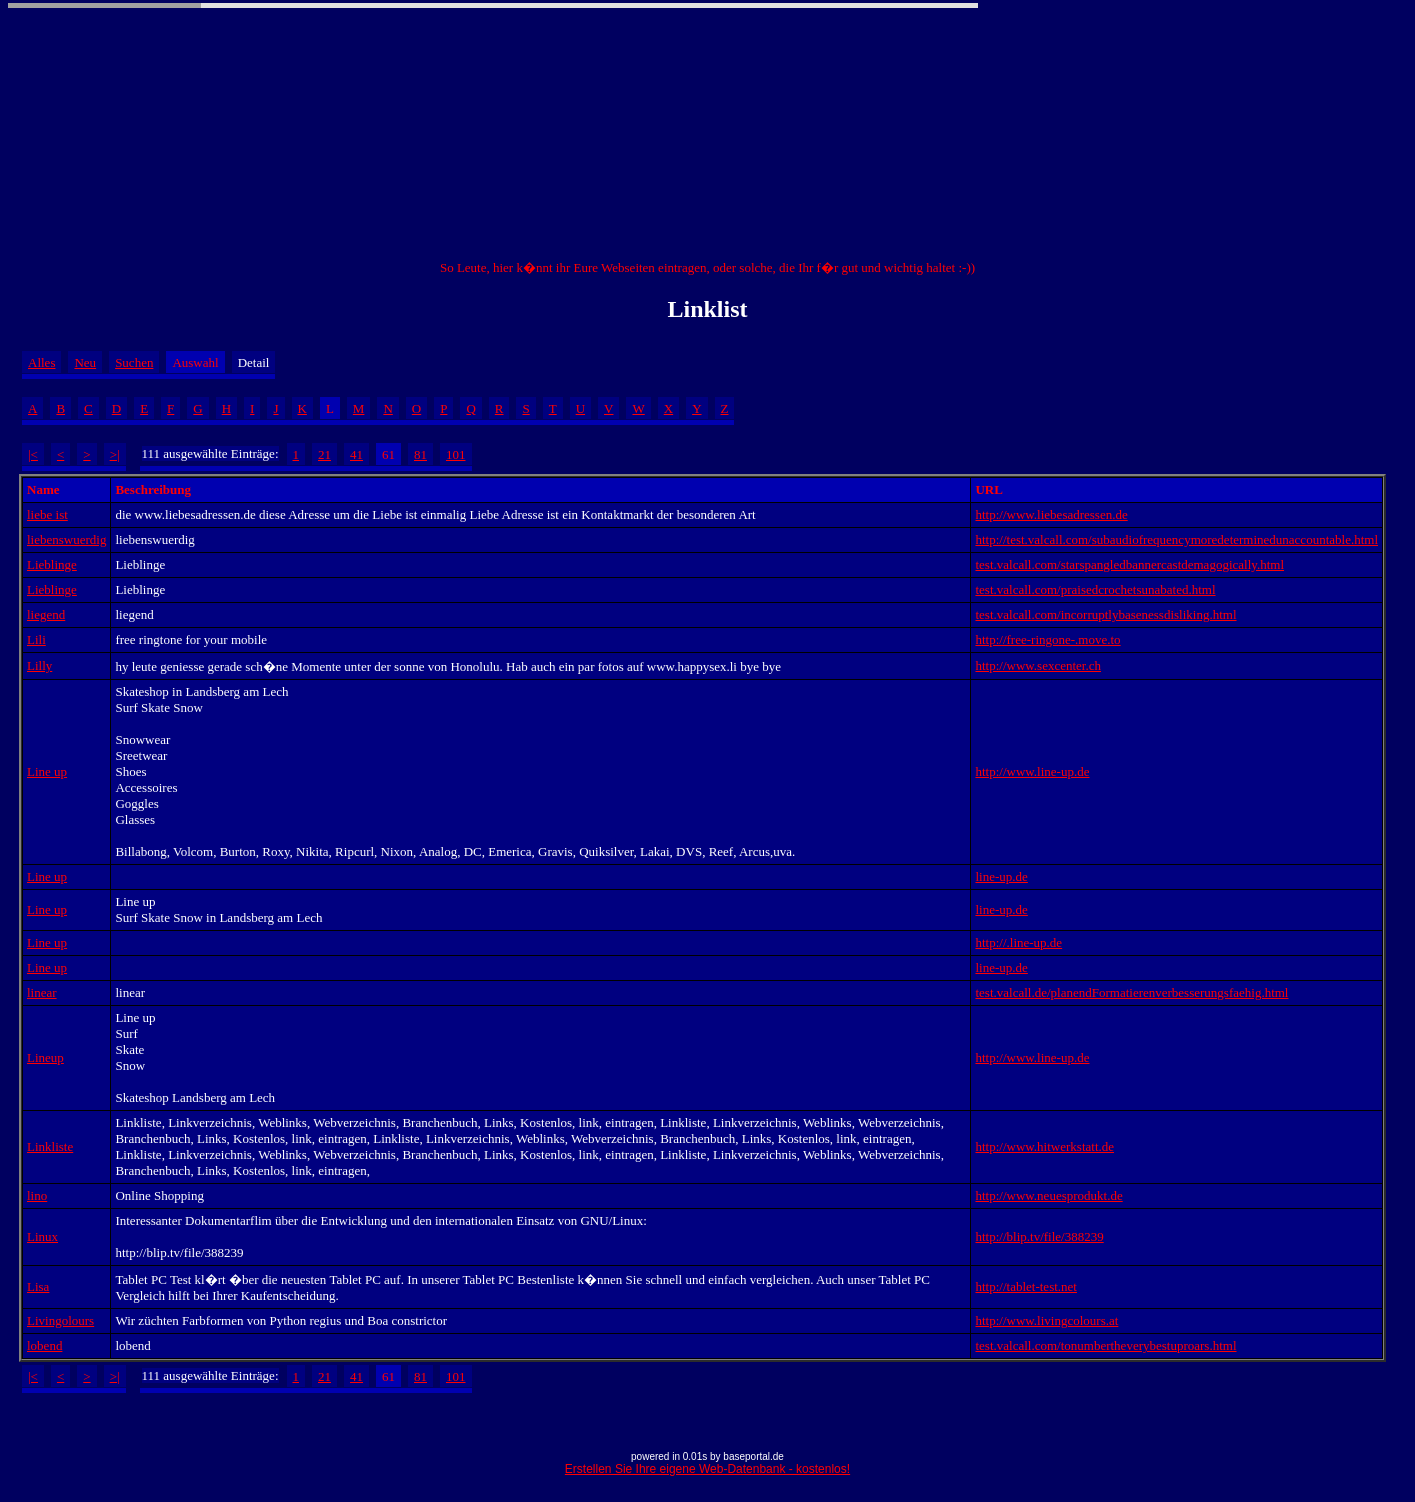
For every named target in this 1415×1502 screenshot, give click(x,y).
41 (356, 454)
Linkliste (50, 1146)
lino (37, 1195)
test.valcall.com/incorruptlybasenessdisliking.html (1105, 614)
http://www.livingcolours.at (1046, 1320)
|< (33, 454)
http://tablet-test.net (1025, 1286)
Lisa (38, 1286)
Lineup (45, 1057)
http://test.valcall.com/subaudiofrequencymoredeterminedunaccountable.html (1176, 539)
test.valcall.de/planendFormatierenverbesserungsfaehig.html (1131, 992)
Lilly (39, 665)
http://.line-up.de (1018, 942)
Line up (47, 771)
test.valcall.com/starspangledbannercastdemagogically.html (1129, 564)
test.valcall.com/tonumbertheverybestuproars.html (1105, 1345)
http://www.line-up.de (1032, 771)
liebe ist (47, 514)
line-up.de (1001, 876)
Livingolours (60, 1320)
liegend (46, 614)
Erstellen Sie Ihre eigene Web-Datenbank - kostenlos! (707, 1469)
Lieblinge (52, 564)
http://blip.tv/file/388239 (1039, 1236)
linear (42, 992)
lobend (44, 1345)
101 (456, 454)
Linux (42, 1236)
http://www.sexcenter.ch (1038, 665)
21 (324, 454)
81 (420, 454)
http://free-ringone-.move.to (1047, 639)
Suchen (134, 362)
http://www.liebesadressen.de (1051, 514)
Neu (85, 362)
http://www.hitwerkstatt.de (1044, 1146)
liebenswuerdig (66, 539)
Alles (41, 362)
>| (115, 454)
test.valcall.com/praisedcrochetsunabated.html (1095, 589)
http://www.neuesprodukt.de (1048, 1195)
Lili (36, 639)
